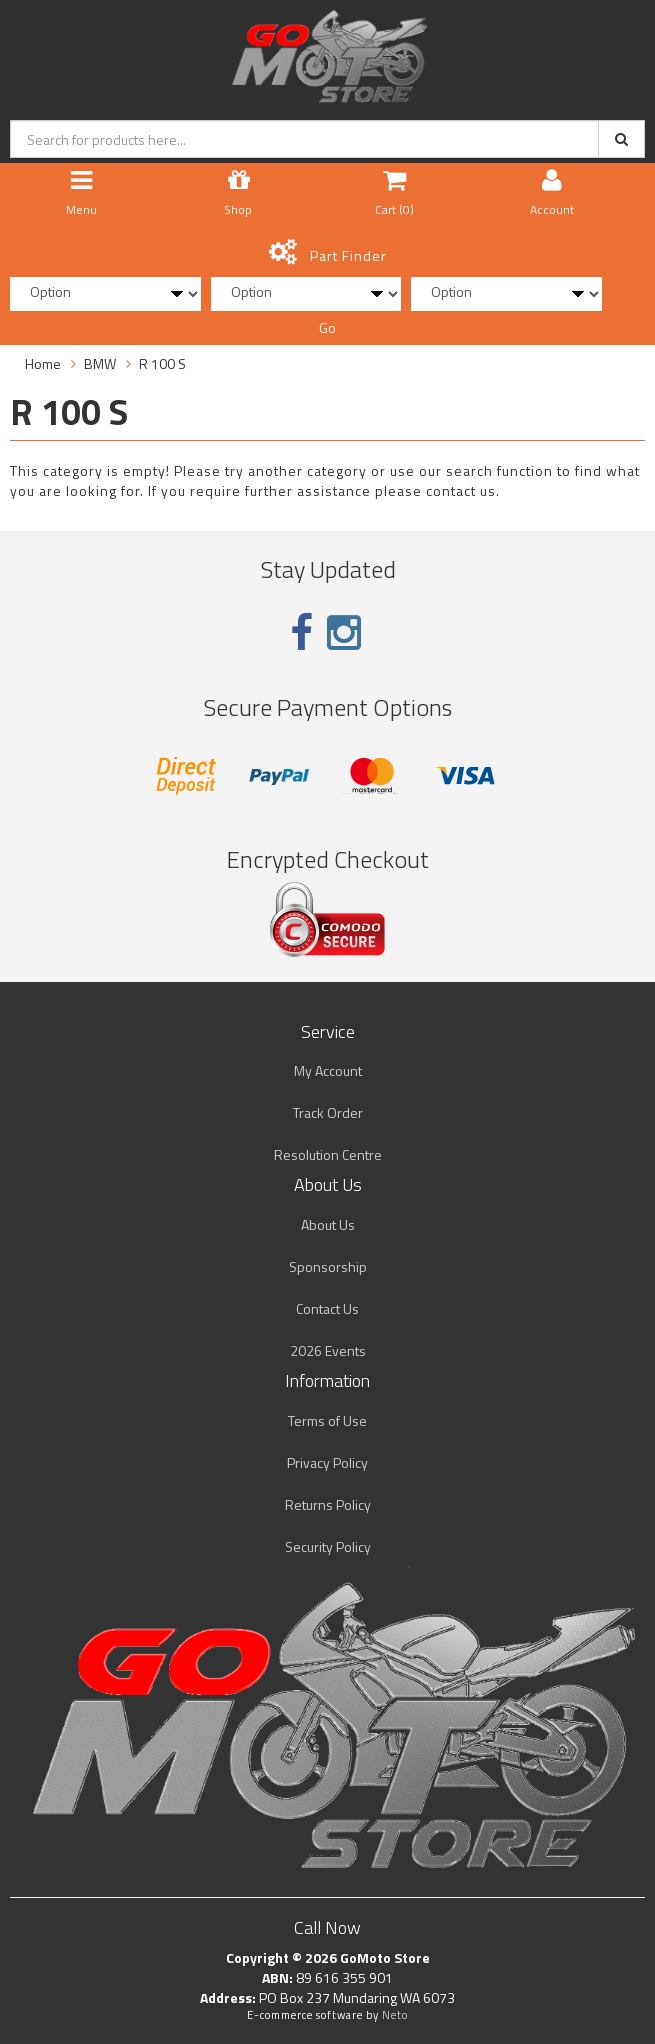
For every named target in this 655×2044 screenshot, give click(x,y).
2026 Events (328, 1350)
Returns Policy (328, 1504)
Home (43, 363)
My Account (328, 1070)
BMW (100, 363)
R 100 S (162, 363)
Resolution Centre (328, 1154)
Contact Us (327, 1308)
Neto (395, 2015)
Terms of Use (327, 1420)
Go (327, 327)
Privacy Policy (327, 1462)
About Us (328, 1224)
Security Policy (328, 1546)
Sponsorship (328, 1266)
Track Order (328, 1112)
